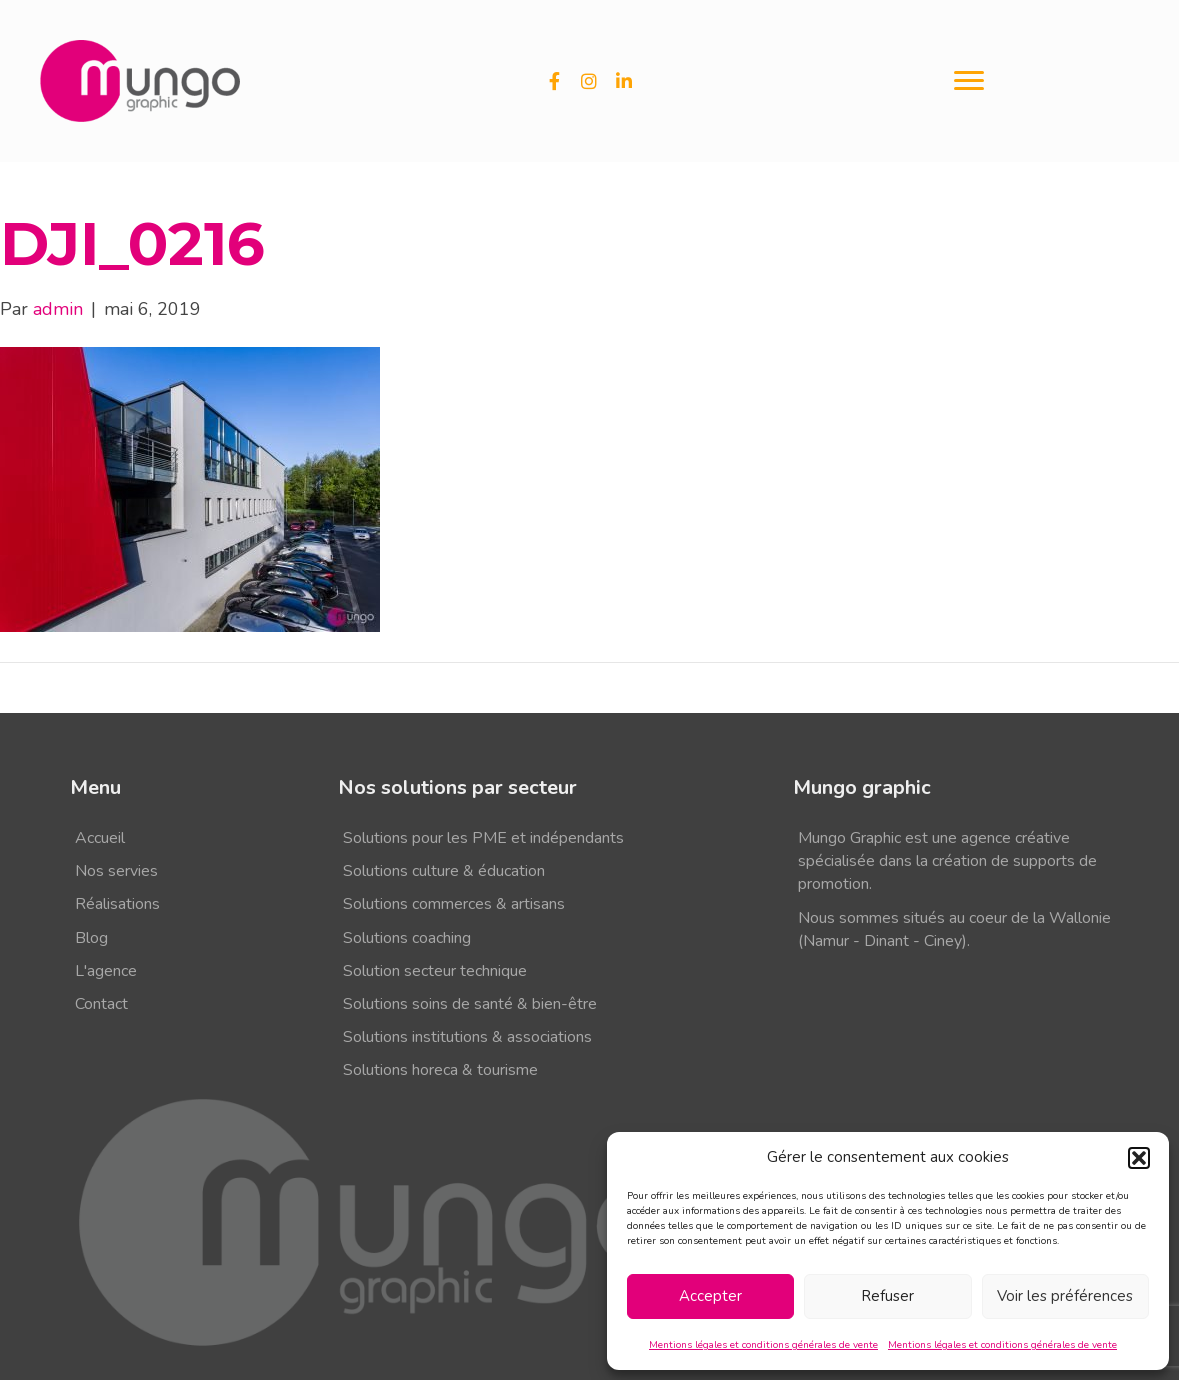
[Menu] (969, 81)
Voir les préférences (1065, 1296)
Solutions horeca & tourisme (440, 1070)
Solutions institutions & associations (467, 1037)
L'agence (106, 971)
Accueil (100, 838)
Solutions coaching (407, 938)
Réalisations (117, 904)
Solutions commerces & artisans (454, 904)
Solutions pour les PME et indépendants (483, 838)
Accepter (710, 1296)
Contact (101, 1004)
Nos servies (116, 871)
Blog (91, 938)
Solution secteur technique (435, 971)
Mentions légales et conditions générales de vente (763, 1345)
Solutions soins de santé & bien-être (470, 1004)
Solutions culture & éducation (444, 871)
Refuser (887, 1296)
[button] (1139, 1158)
